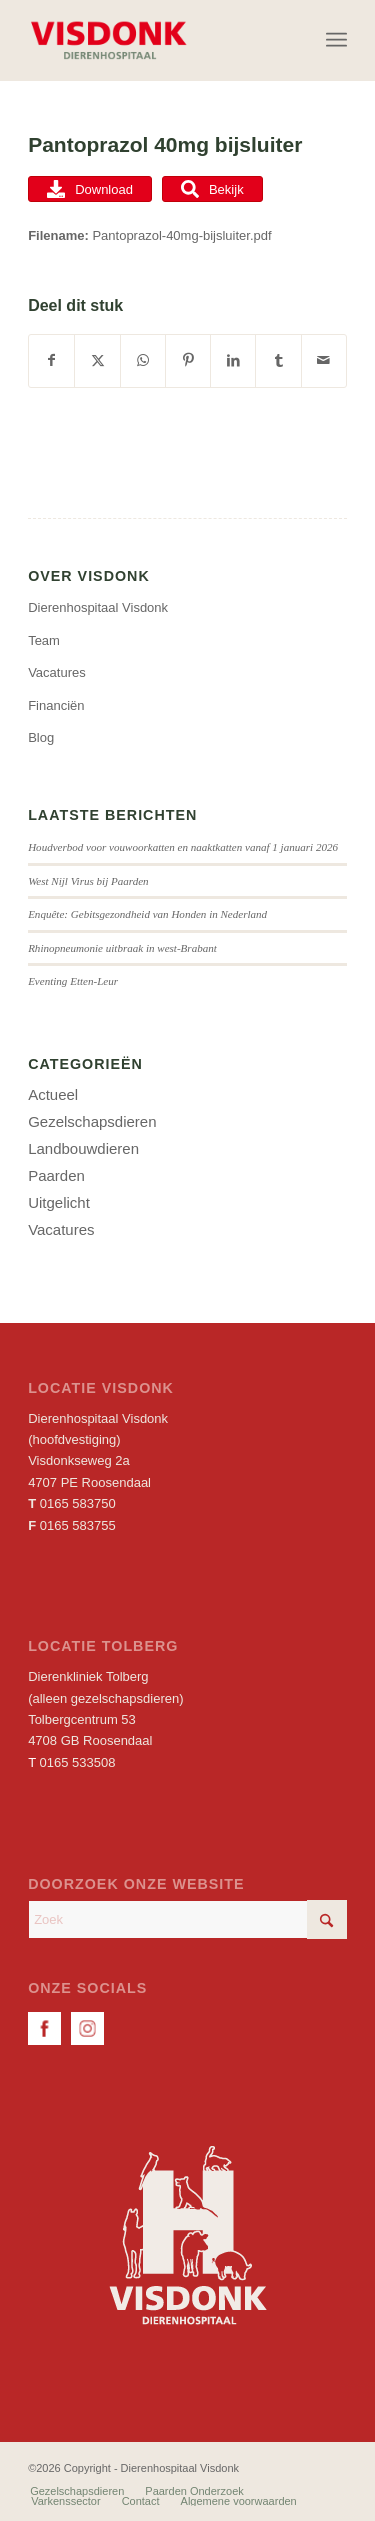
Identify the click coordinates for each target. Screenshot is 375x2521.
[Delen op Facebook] (51, 360)
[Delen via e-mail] (324, 360)
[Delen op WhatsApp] (143, 360)
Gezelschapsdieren (92, 1121)
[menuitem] (336, 40)
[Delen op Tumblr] (278, 360)
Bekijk (212, 189)
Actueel (53, 1094)
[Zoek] (187, 1919)
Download (90, 189)
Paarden (56, 1175)
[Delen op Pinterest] (188, 360)
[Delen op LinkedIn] (233, 360)
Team (44, 640)
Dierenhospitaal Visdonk (98, 607)
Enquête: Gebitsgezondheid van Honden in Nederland (147, 914)
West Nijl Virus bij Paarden (88, 881)
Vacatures (57, 672)
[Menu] (336, 40)
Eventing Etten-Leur (73, 981)
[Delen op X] (97, 360)
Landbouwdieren (83, 1148)
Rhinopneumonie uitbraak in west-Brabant (122, 948)
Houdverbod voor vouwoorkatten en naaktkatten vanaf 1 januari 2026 (183, 847)
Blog (41, 737)
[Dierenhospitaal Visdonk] (155, 40)
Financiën (56, 705)
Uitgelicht (59, 1202)
